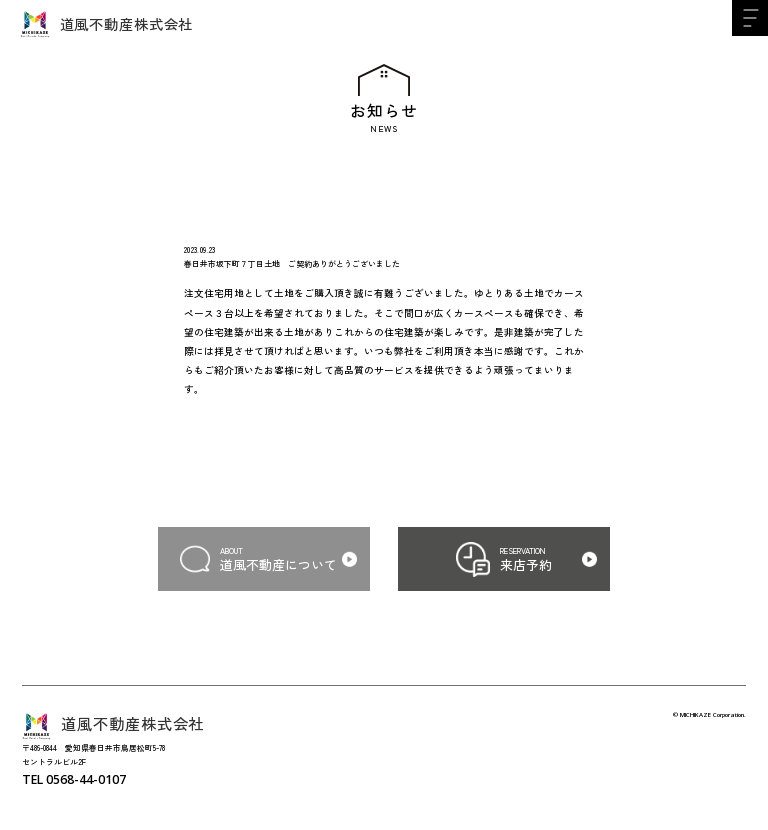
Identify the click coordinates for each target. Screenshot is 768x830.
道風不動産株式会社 (106, 24)
